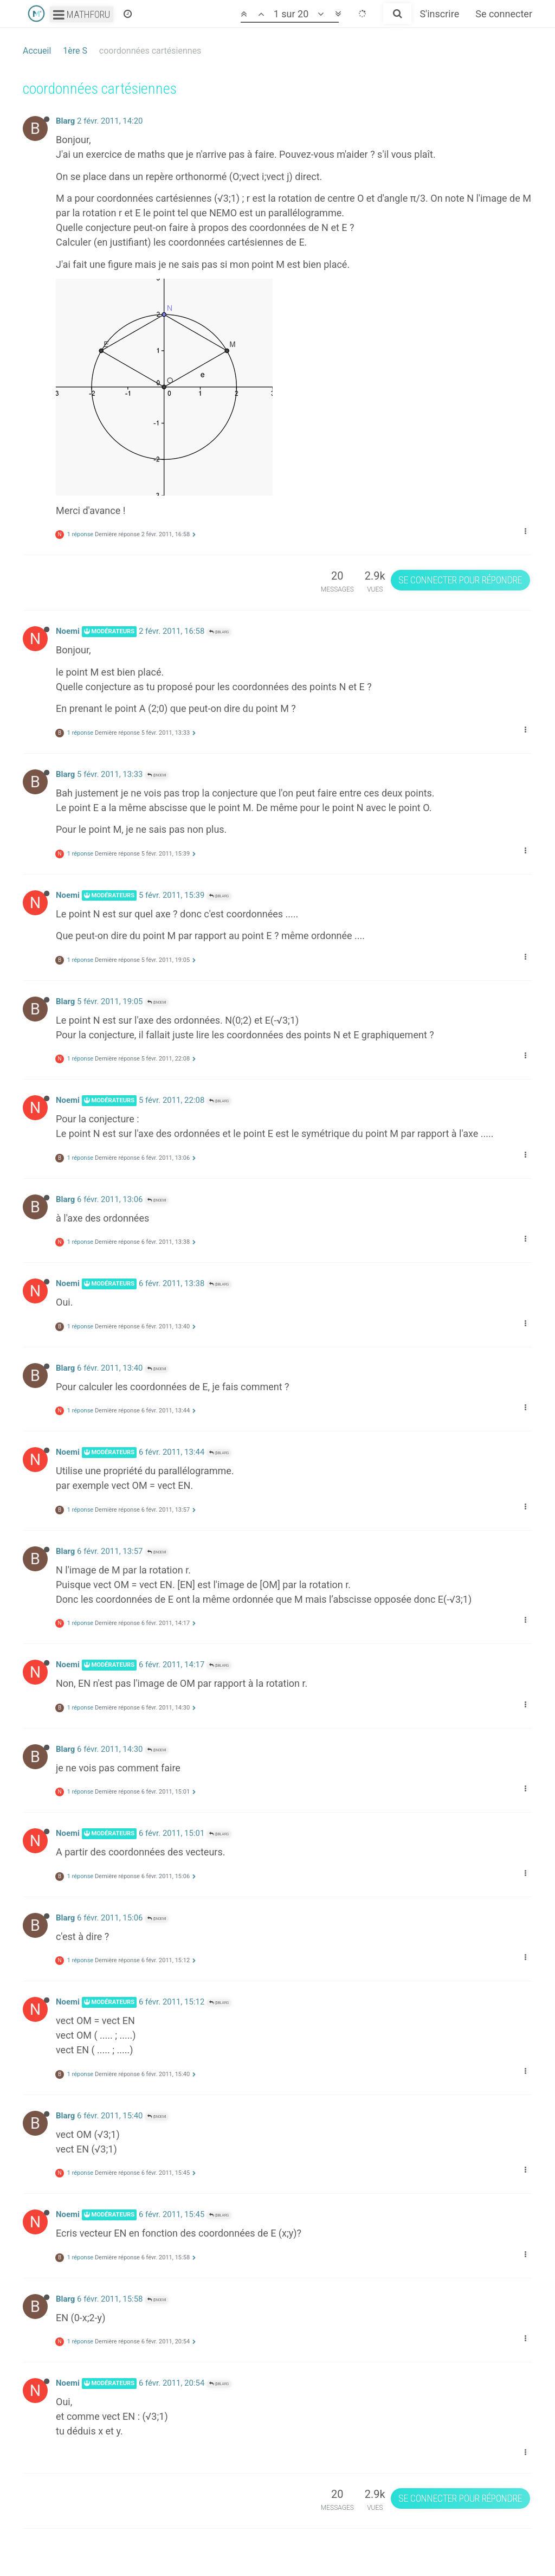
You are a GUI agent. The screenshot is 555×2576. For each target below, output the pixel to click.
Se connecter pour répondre (460, 580)
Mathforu (81, 14)
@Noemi (156, 775)
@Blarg (219, 631)
